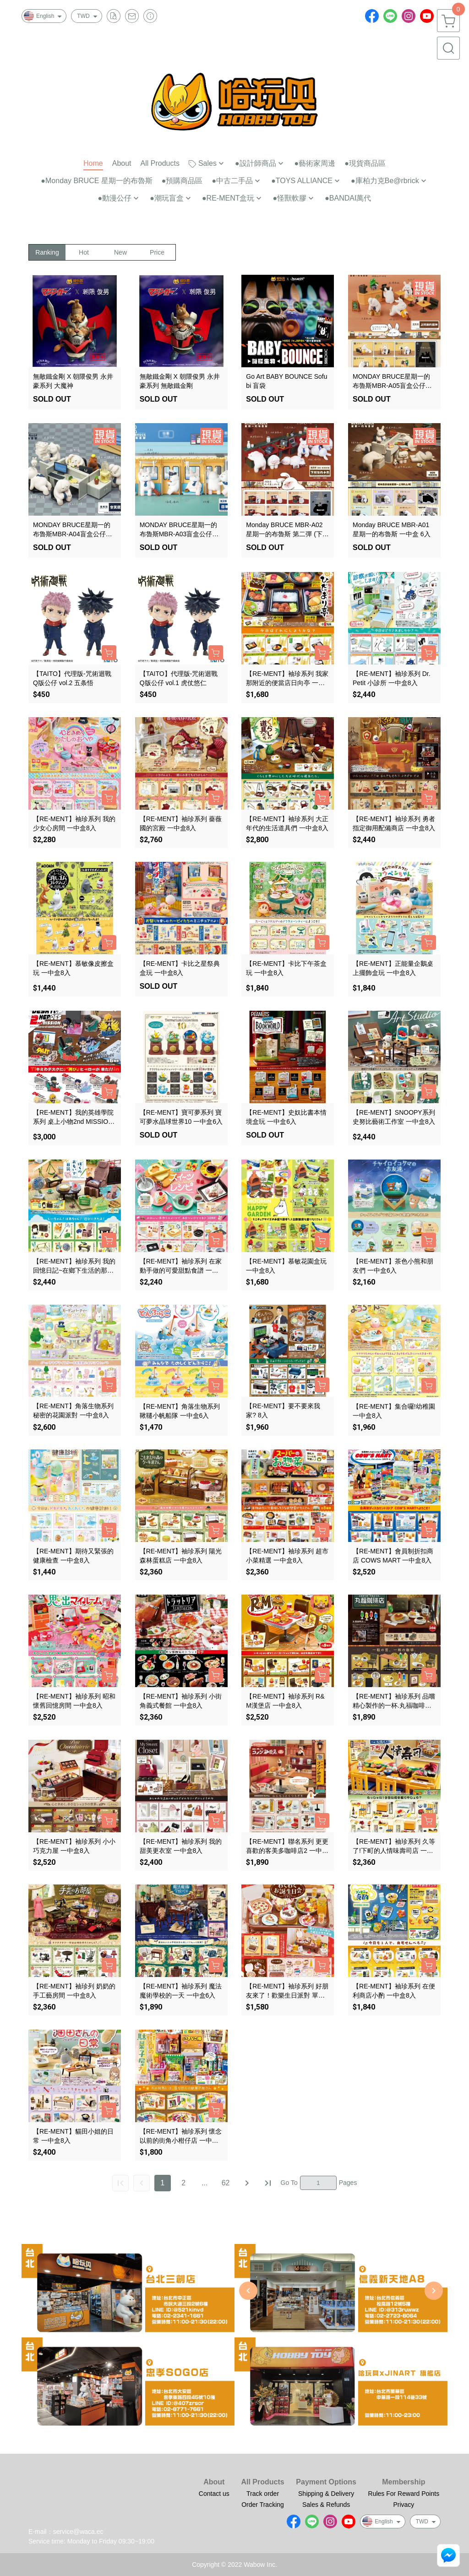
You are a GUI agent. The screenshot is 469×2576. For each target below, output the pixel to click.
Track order (262, 2493)
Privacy (403, 2504)
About (213, 2482)
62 (226, 2183)
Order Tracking (262, 2504)
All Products (262, 2482)
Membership (403, 2482)
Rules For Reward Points (404, 2493)
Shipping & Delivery (326, 2493)
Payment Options (326, 2482)
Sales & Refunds (326, 2504)
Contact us (214, 2493)
